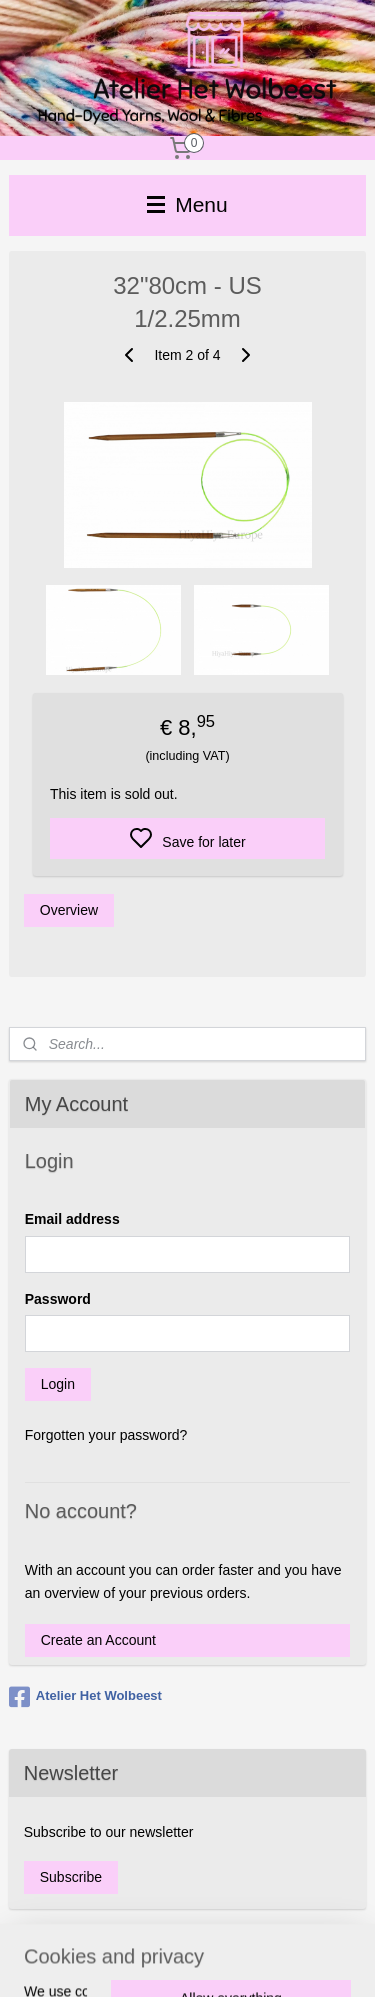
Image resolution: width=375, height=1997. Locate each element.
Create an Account (98, 1640)
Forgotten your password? (106, 1435)
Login (58, 1384)
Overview (69, 910)
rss (281, 1960)
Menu (187, 204)
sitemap (246, 1960)
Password (58, 1299)
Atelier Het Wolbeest (85, 1697)
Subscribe (71, 1877)
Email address (72, 1219)
